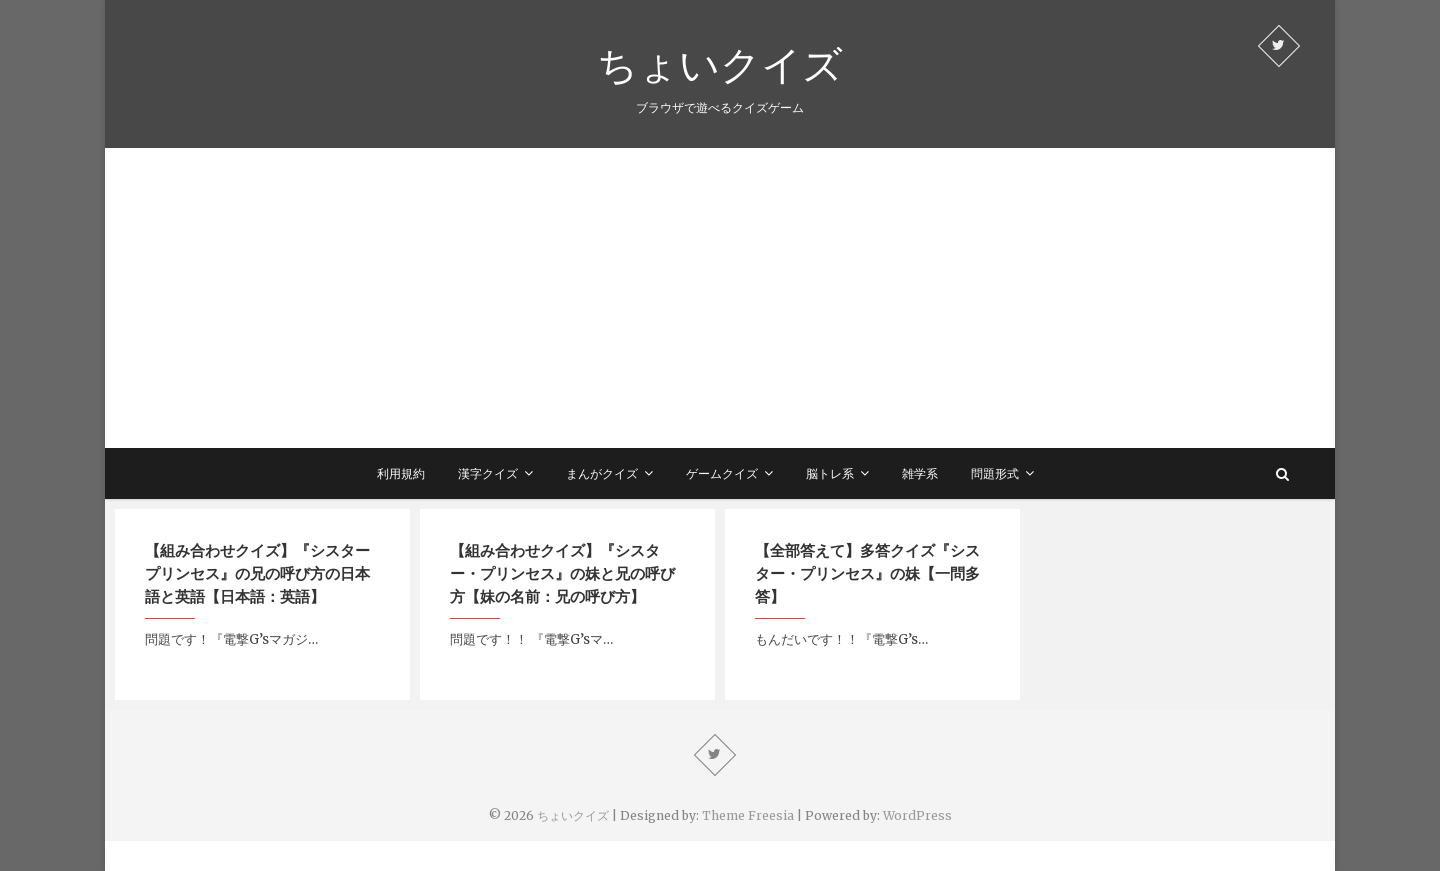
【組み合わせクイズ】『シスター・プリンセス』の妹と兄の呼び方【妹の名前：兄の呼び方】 (562, 573)
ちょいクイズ (720, 64)
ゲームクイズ (722, 473)
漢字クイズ (488, 473)
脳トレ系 (830, 473)
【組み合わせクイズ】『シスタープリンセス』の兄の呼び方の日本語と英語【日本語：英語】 (257, 573)
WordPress (917, 815)
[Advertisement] (720, 298)
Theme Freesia (748, 815)
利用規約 (401, 473)
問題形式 (995, 473)
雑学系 (920, 473)
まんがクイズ (602, 473)
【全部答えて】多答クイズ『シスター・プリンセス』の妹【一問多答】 (867, 573)
